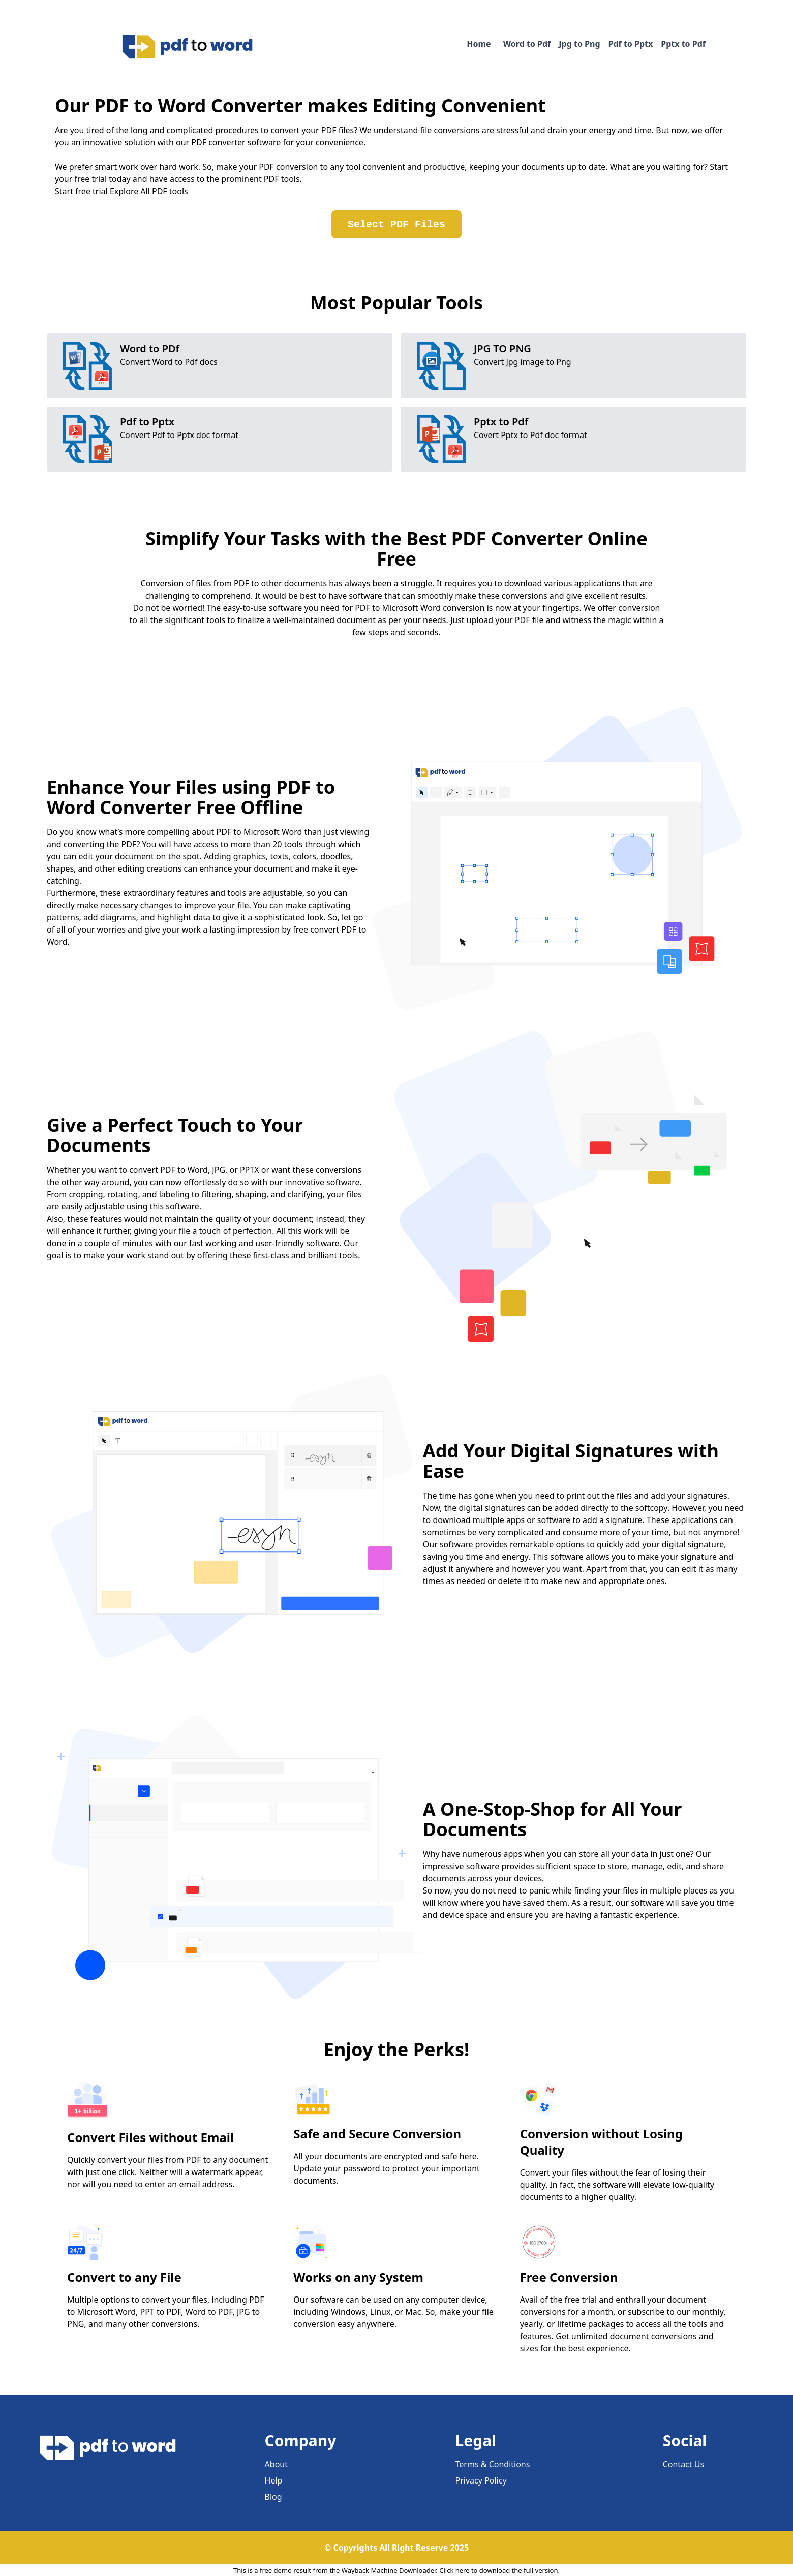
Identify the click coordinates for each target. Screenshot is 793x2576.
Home (479, 43)
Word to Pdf (527, 43)
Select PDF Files (396, 224)
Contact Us (683, 2464)
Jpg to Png (579, 43)
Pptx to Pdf (683, 43)
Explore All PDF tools (149, 191)
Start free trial (81, 191)
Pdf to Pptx (630, 43)
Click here (454, 2570)
